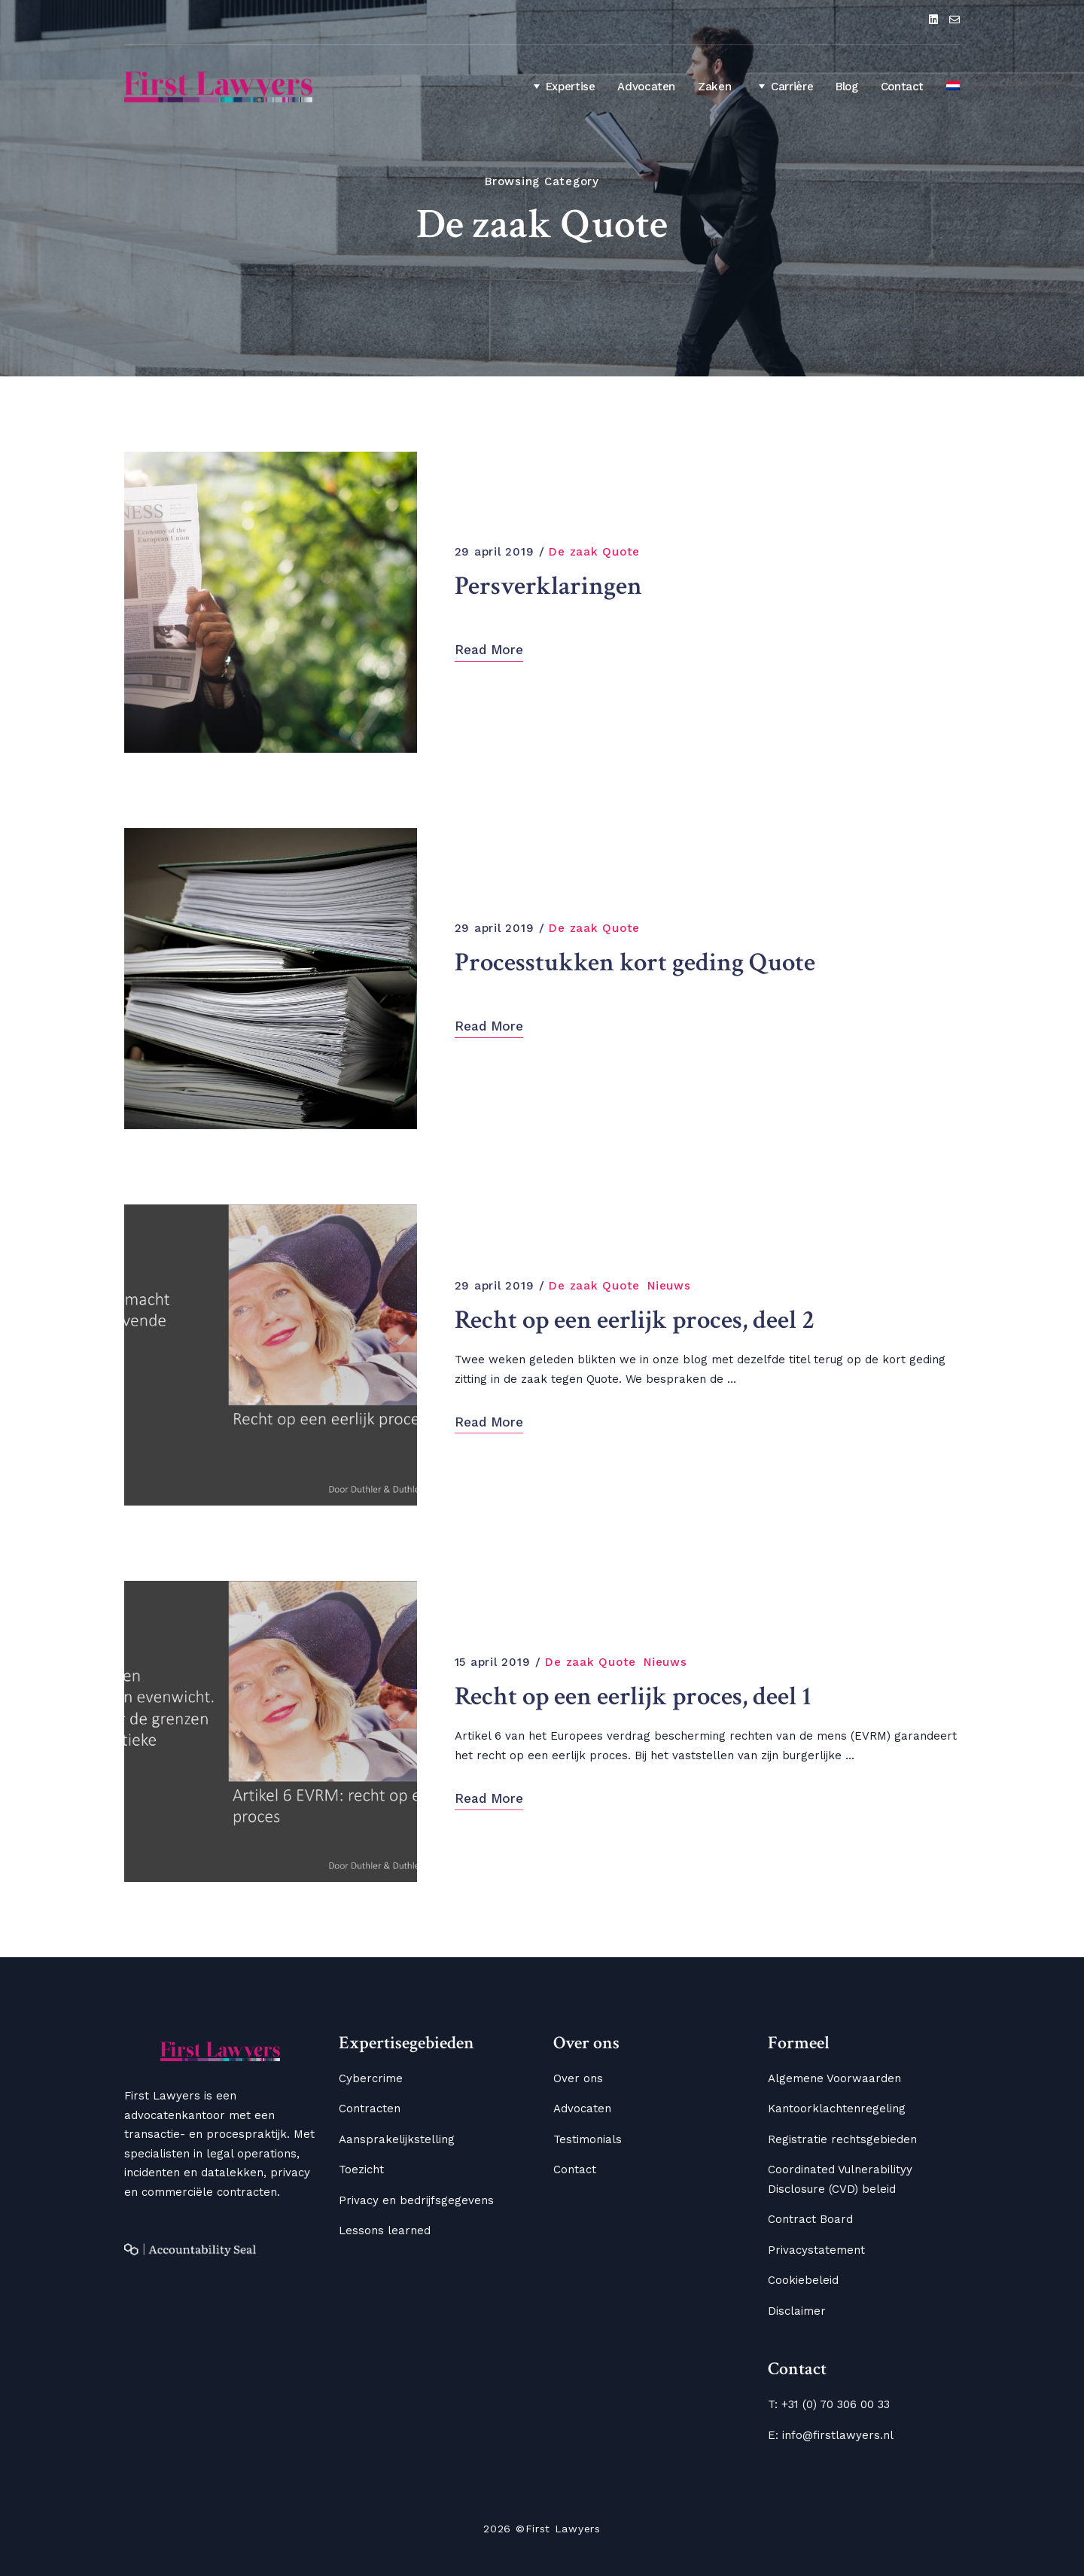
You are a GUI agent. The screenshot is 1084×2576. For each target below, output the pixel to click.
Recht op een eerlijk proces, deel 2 (638, 1319)
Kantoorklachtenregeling (837, 2108)
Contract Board (810, 2219)
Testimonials (587, 2139)
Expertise (561, 85)
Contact (902, 86)
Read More (489, 649)
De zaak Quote (594, 552)
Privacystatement (816, 2250)
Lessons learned (385, 2230)
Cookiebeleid (803, 2280)
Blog (847, 86)
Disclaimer (797, 2311)
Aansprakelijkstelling (397, 2139)
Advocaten (646, 86)
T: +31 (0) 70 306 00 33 (829, 2404)
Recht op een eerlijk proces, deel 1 (636, 1695)
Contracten (369, 2108)
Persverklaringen (551, 585)
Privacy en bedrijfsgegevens (416, 2200)
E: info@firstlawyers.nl (831, 2435)
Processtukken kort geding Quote (640, 961)
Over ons (578, 2078)
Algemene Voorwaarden (834, 2078)
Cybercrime (371, 2078)
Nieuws (669, 1285)
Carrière (783, 85)
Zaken (714, 86)
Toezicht (361, 2169)
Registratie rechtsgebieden (842, 2139)
